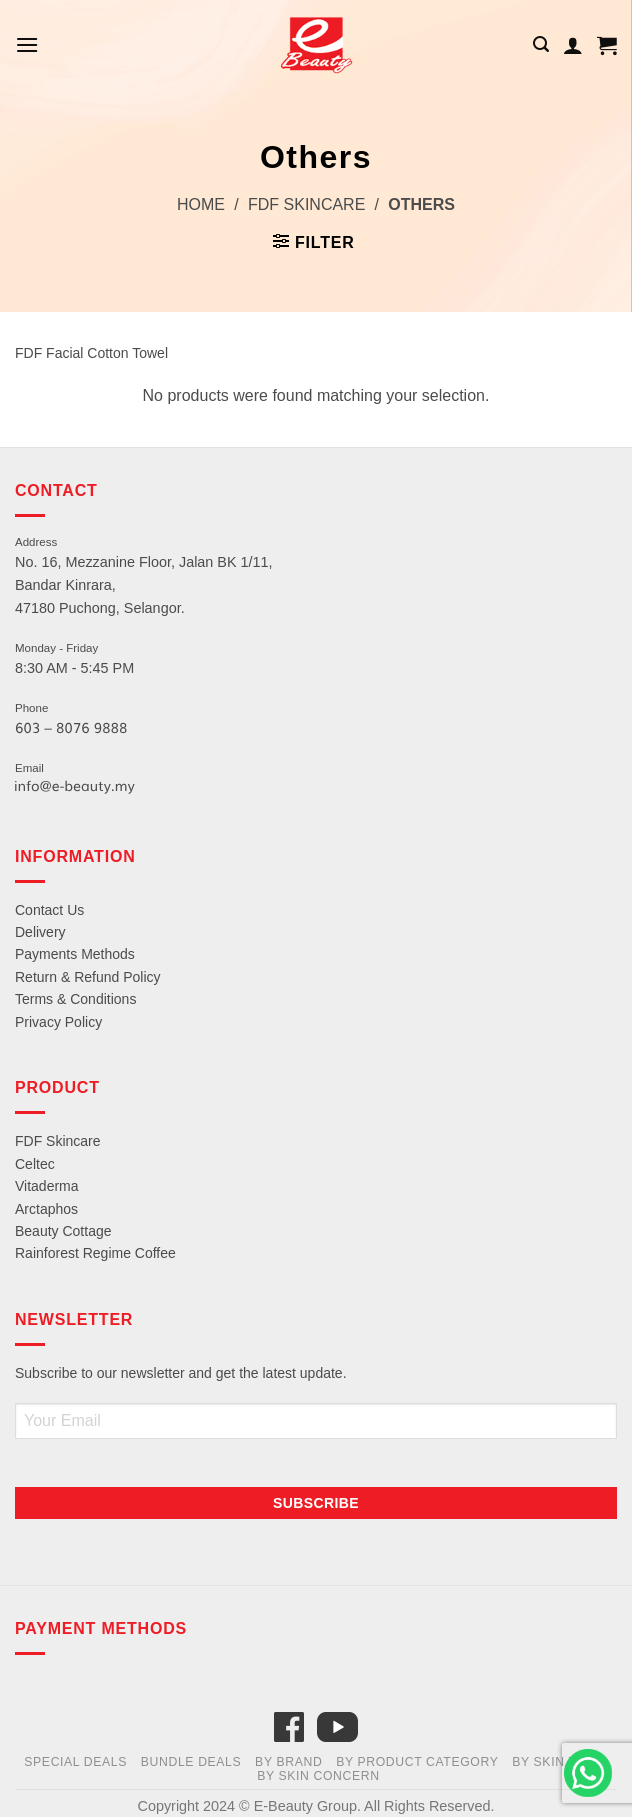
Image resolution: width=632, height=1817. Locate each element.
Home (201, 204)
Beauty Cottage (63, 1231)
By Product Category (417, 1762)
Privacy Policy (58, 1022)
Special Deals (75, 1762)
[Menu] (27, 44)
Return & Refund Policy (88, 977)
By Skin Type (557, 1762)
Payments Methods (75, 954)
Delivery (40, 932)
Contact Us (49, 910)
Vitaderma (47, 1186)
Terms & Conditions (75, 999)
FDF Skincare (306, 204)
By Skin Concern (318, 1776)
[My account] (573, 45)
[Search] (541, 44)
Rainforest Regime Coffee (95, 1253)
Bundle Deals (191, 1762)
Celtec (35, 1164)
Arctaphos (46, 1209)
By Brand (288, 1762)
